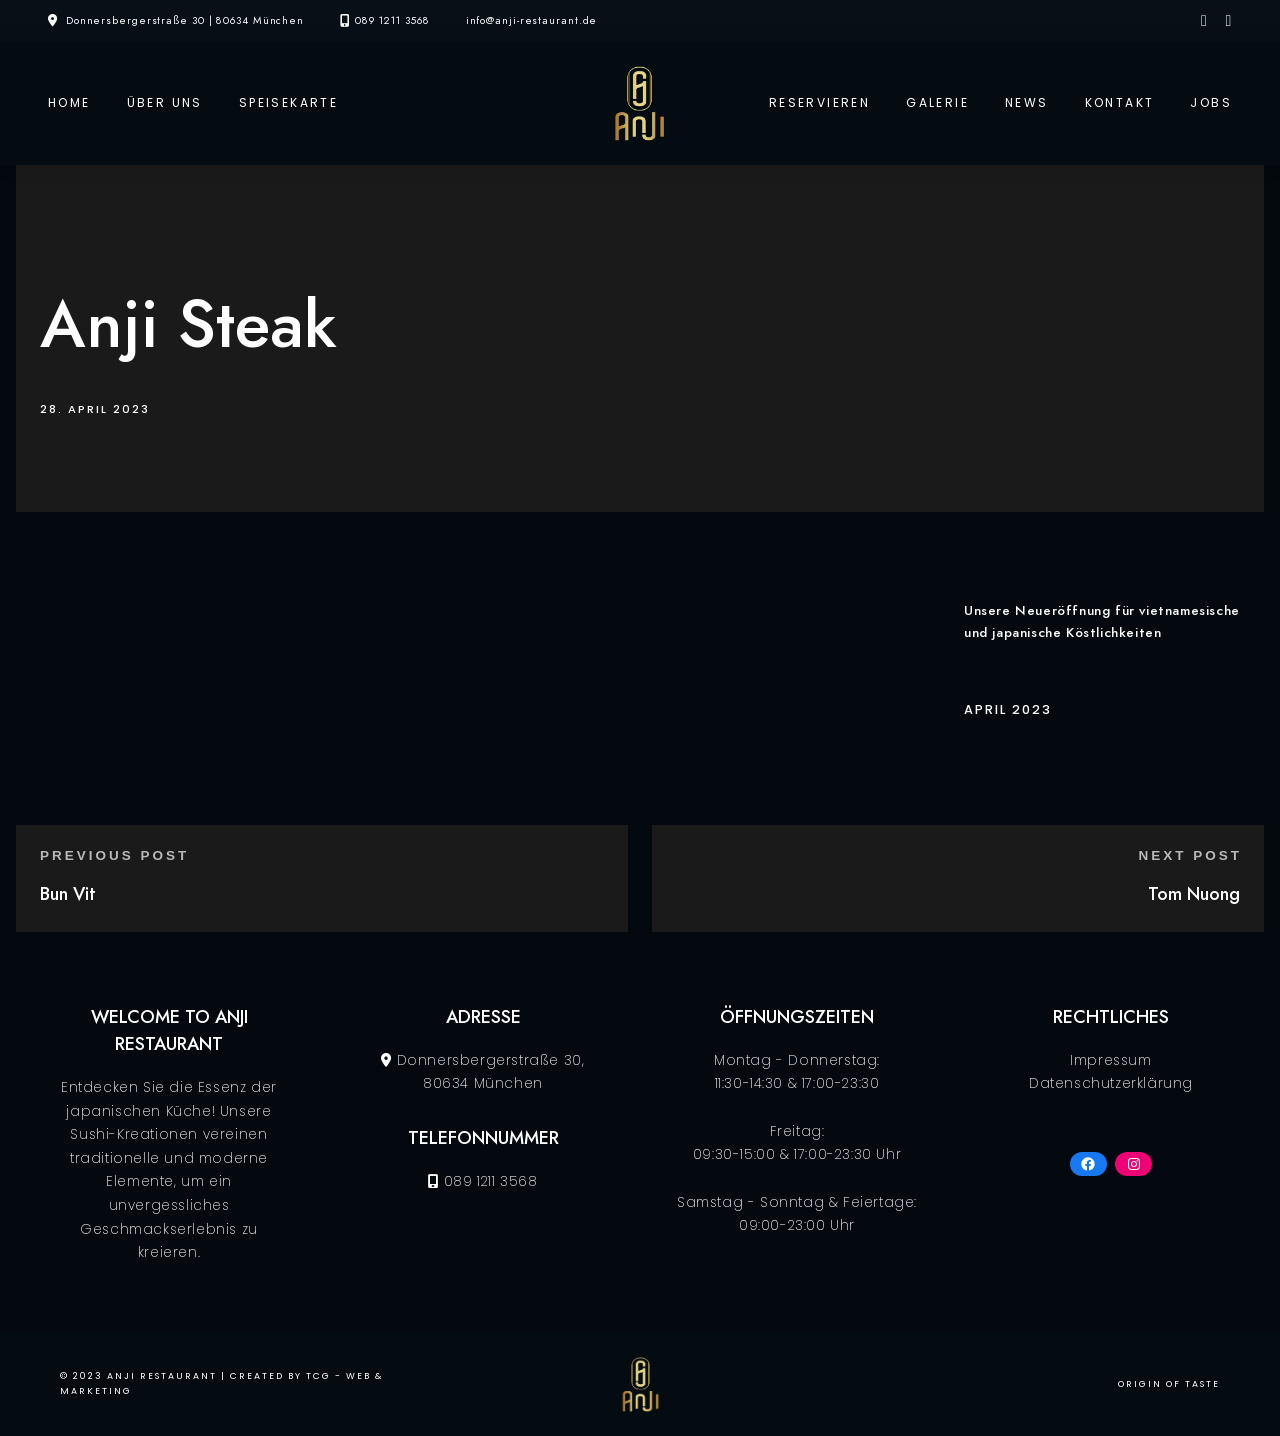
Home (69, 102)
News (1027, 102)
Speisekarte (288, 102)
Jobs (1211, 102)
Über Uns (165, 102)
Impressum (1110, 1060)
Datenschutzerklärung (1111, 1083)
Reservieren (819, 102)
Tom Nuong (1194, 894)
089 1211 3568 (392, 20)
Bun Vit (68, 894)
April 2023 (1008, 709)
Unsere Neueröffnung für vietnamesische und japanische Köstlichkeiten (1102, 621)
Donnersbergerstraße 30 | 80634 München (185, 20)
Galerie (937, 102)
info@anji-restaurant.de (532, 20)
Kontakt (1120, 102)
